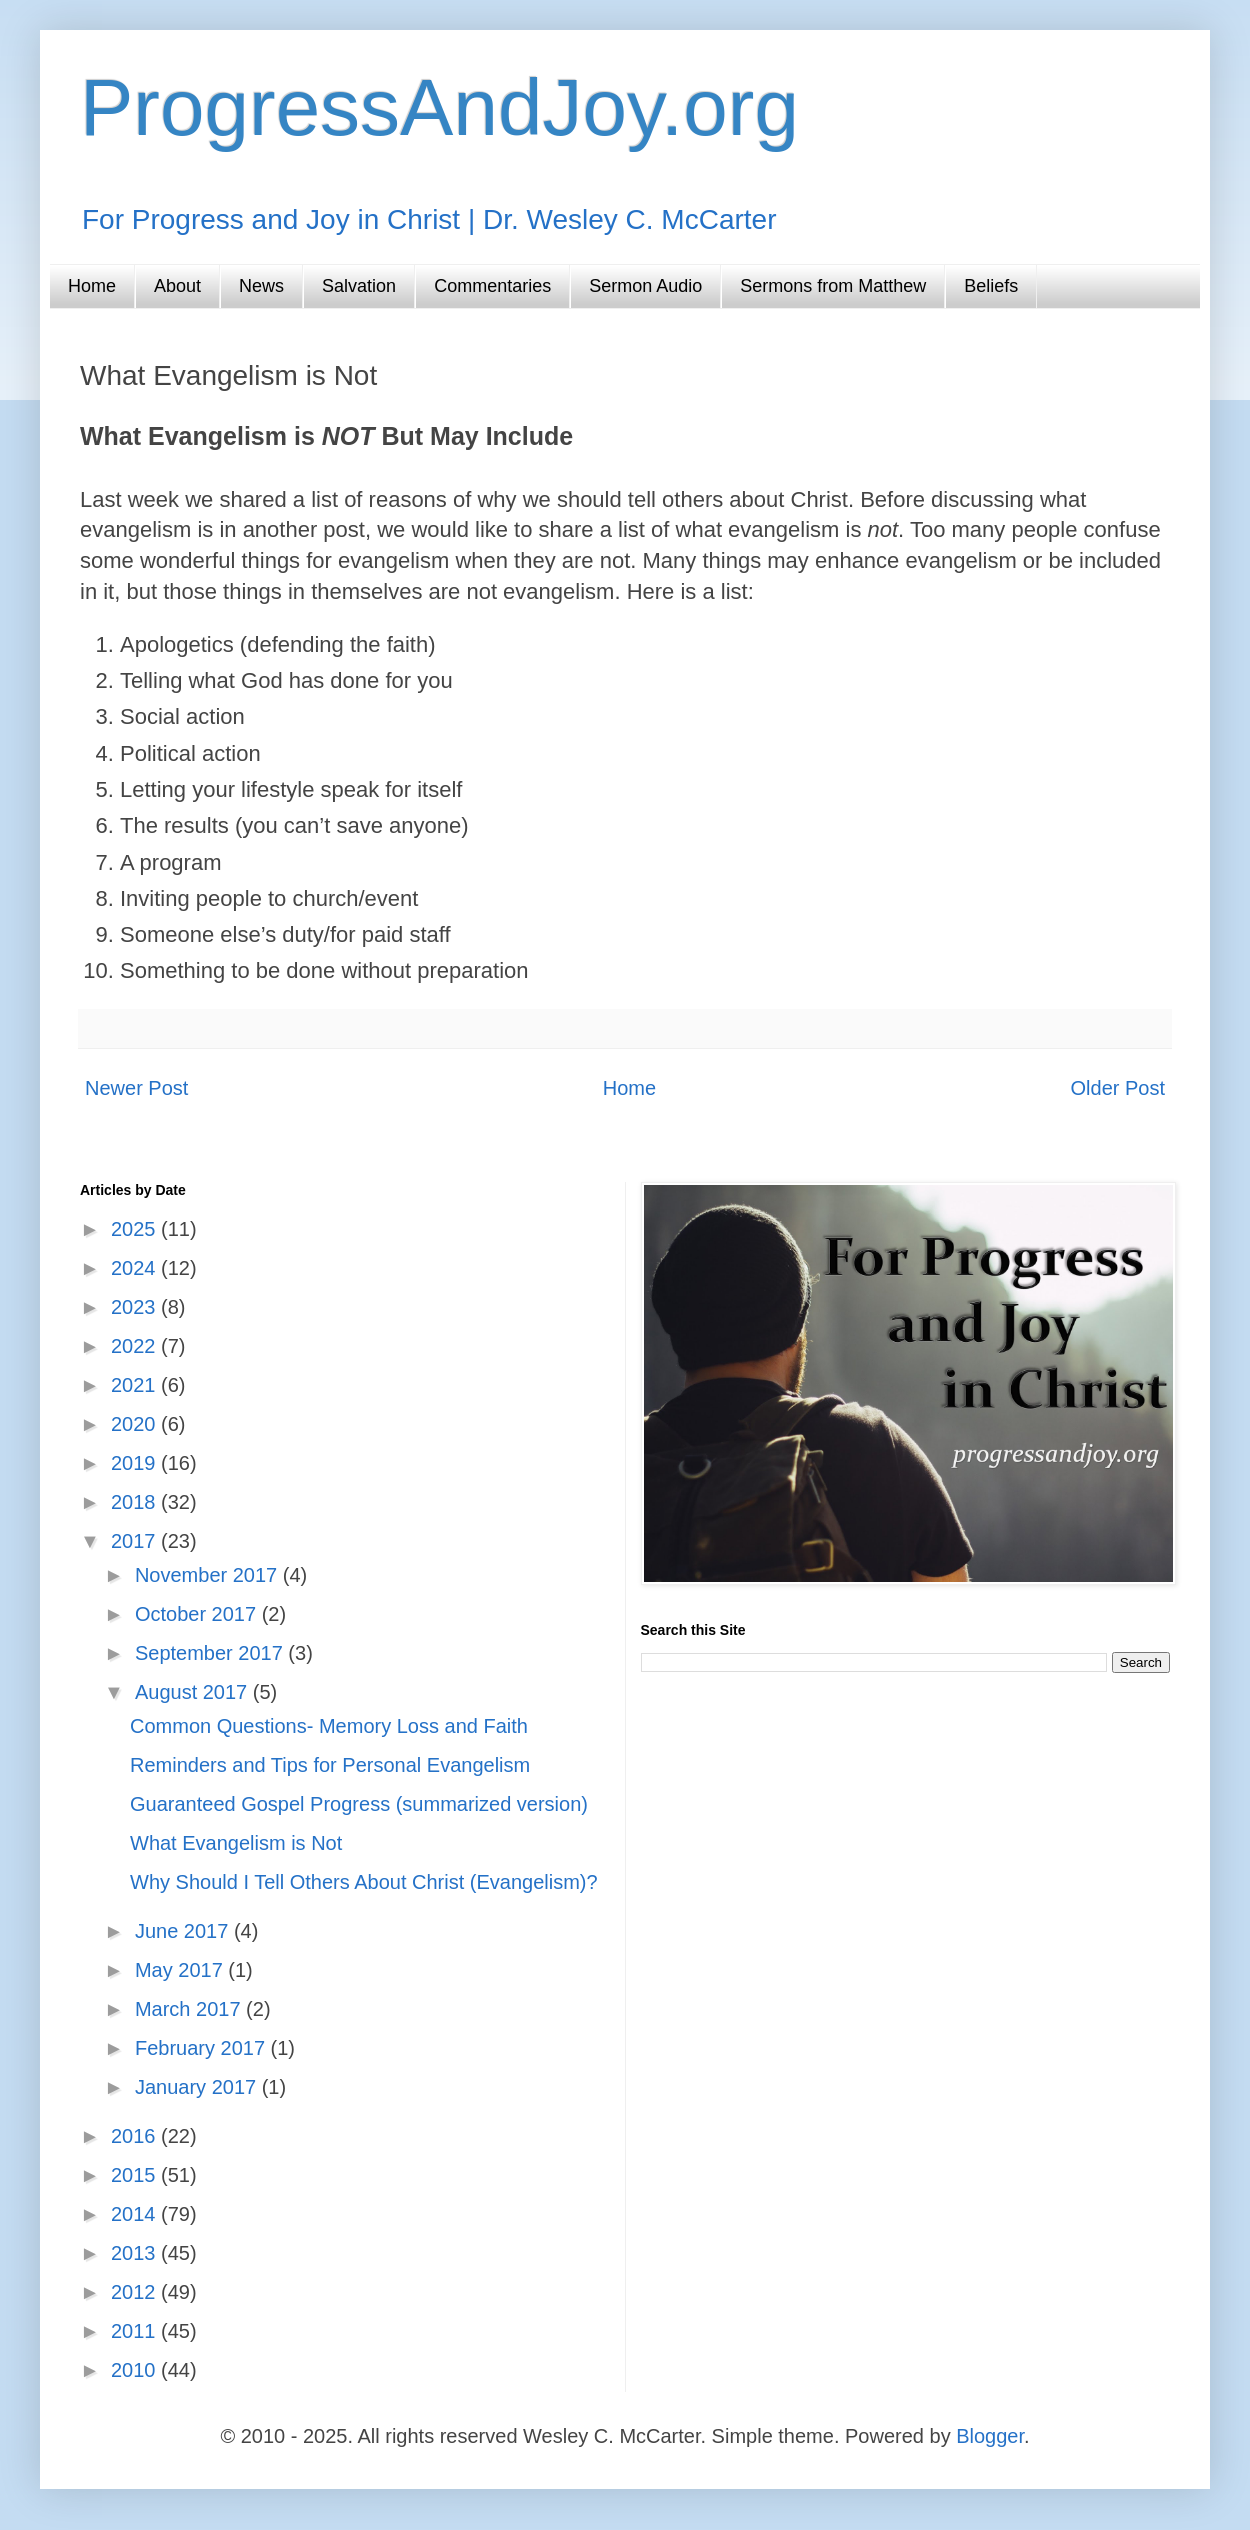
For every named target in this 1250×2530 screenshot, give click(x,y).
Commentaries (492, 286)
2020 (136, 1424)
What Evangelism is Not (236, 1843)
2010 (136, 2370)
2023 (136, 1307)
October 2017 (198, 1614)
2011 (136, 2331)
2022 (136, 1346)
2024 (136, 1268)
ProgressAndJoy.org (439, 107)
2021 (136, 1385)
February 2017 (203, 2048)
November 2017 (209, 1575)
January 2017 (198, 2087)
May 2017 (181, 1970)
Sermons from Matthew (833, 286)
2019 (136, 1463)
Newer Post (136, 1088)
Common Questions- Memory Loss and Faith (329, 1726)
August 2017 (194, 1692)
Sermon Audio (645, 286)
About (177, 286)
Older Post (1118, 1088)
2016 (136, 2136)
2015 (136, 2175)
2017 (136, 1541)
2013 (136, 2253)
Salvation (359, 286)
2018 (136, 1502)
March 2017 (190, 2009)
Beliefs (991, 286)
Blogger (990, 2436)
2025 (136, 1229)
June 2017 (184, 1931)
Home (92, 286)
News (261, 286)
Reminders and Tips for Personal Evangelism (330, 1765)
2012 (136, 2292)
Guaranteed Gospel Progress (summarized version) (359, 1804)
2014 (136, 2214)
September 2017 (211, 1653)
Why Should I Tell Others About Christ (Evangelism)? (364, 1882)
